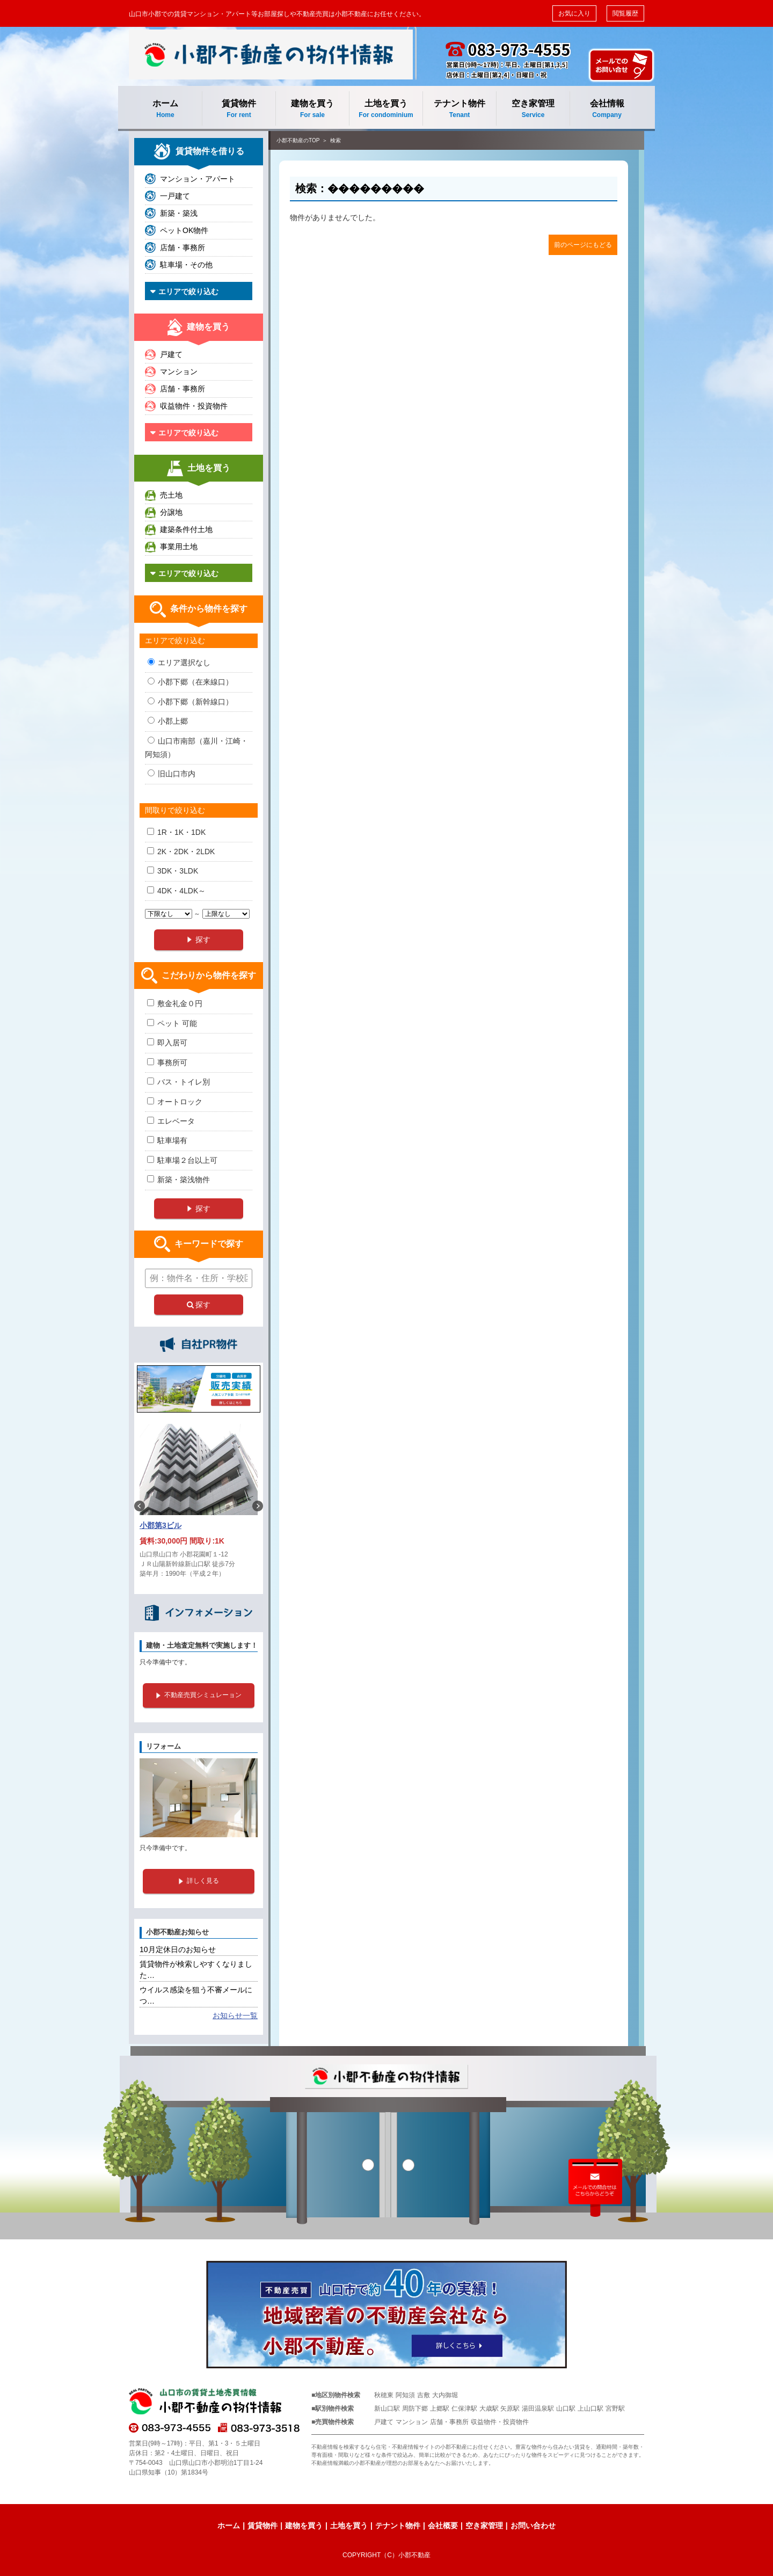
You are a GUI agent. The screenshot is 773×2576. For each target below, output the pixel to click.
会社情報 (607, 109)
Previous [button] (139, 1506)
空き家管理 (533, 109)
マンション (179, 371)
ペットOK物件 (184, 230)
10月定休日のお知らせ (178, 1949)
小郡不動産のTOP (297, 140)
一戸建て (175, 196)
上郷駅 (439, 2408)
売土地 (171, 495)
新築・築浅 (179, 213)
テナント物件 (459, 109)
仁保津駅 (464, 2408)
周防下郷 (415, 2408)
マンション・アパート (197, 178)
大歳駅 (489, 2408)
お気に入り (574, 13)
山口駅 (565, 2408)
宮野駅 (615, 2408)
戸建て (171, 354)
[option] (198, 1506)
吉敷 (423, 2395)
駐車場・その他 (186, 264)
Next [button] (257, 1506)
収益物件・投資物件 (194, 406)
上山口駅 (590, 2408)
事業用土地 (179, 546)
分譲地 (171, 512)
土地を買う (385, 109)
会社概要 (443, 2525)
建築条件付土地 (186, 529)
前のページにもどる (583, 245)
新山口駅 (387, 2408)
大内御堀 (445, 2395)
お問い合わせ (533, 2525)
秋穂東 (383, 2395)
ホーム (165, 109)
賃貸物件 (238, 109)
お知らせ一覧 (235, 2015)
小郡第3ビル (160, 1525)
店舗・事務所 (182, 247)
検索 (335, 140)
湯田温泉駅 (538, 2408)
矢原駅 (510, 2408)
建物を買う (312, 109)
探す (199, 1304)
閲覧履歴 (625, 13)
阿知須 (405, 2395)
